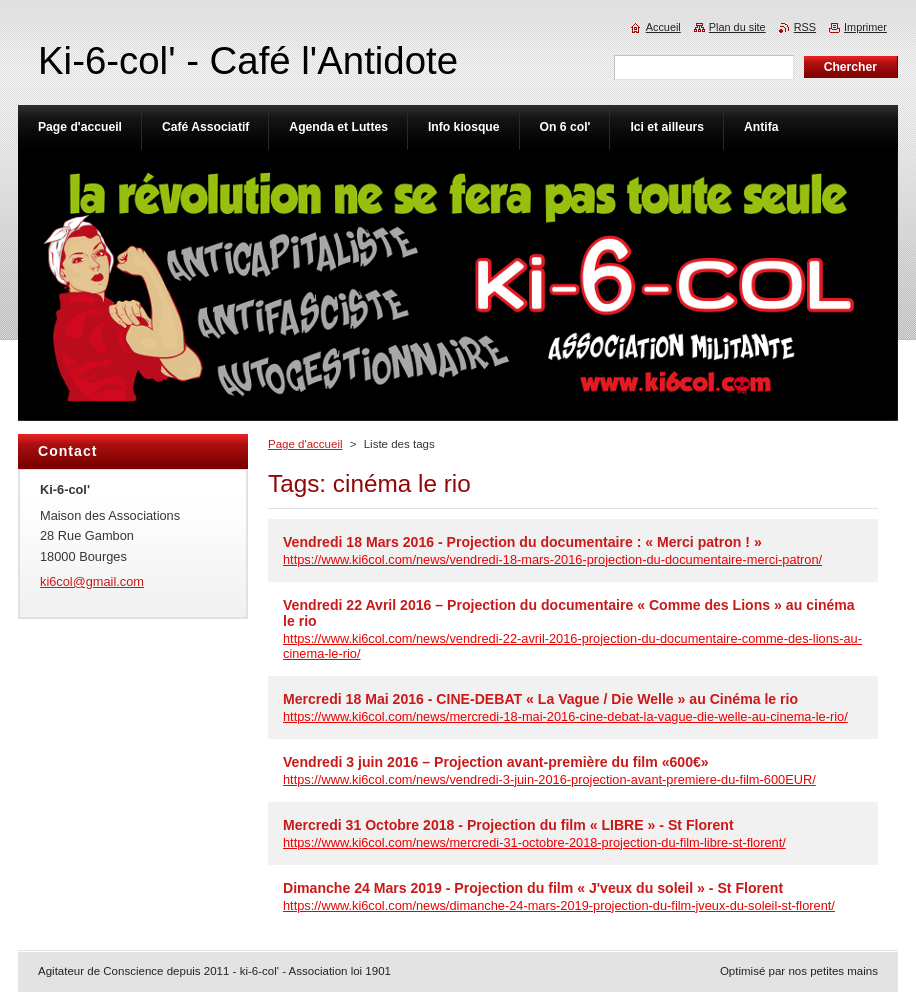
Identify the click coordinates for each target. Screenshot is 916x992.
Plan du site (737, 27)
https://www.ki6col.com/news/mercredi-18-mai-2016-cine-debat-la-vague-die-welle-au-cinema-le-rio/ (565, 716)
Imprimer (865, 27)
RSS (805, 27)
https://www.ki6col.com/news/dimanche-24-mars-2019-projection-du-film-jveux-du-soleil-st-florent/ (559, 905)
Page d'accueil (305, 444)
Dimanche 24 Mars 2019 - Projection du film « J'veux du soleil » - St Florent (533, 888)
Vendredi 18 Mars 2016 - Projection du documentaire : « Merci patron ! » (522, 542)
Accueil (663, 27)
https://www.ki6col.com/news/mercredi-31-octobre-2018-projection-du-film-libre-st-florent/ (534, 842)
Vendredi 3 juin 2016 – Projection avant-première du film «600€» (496, 762)
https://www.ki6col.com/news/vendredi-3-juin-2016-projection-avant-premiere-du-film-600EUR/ (549, 779)
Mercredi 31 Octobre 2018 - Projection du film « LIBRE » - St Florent (508, 825)
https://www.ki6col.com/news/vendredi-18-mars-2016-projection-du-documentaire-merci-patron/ (552, 559)
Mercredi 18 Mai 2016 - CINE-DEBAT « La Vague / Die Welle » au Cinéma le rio (540, 699)
